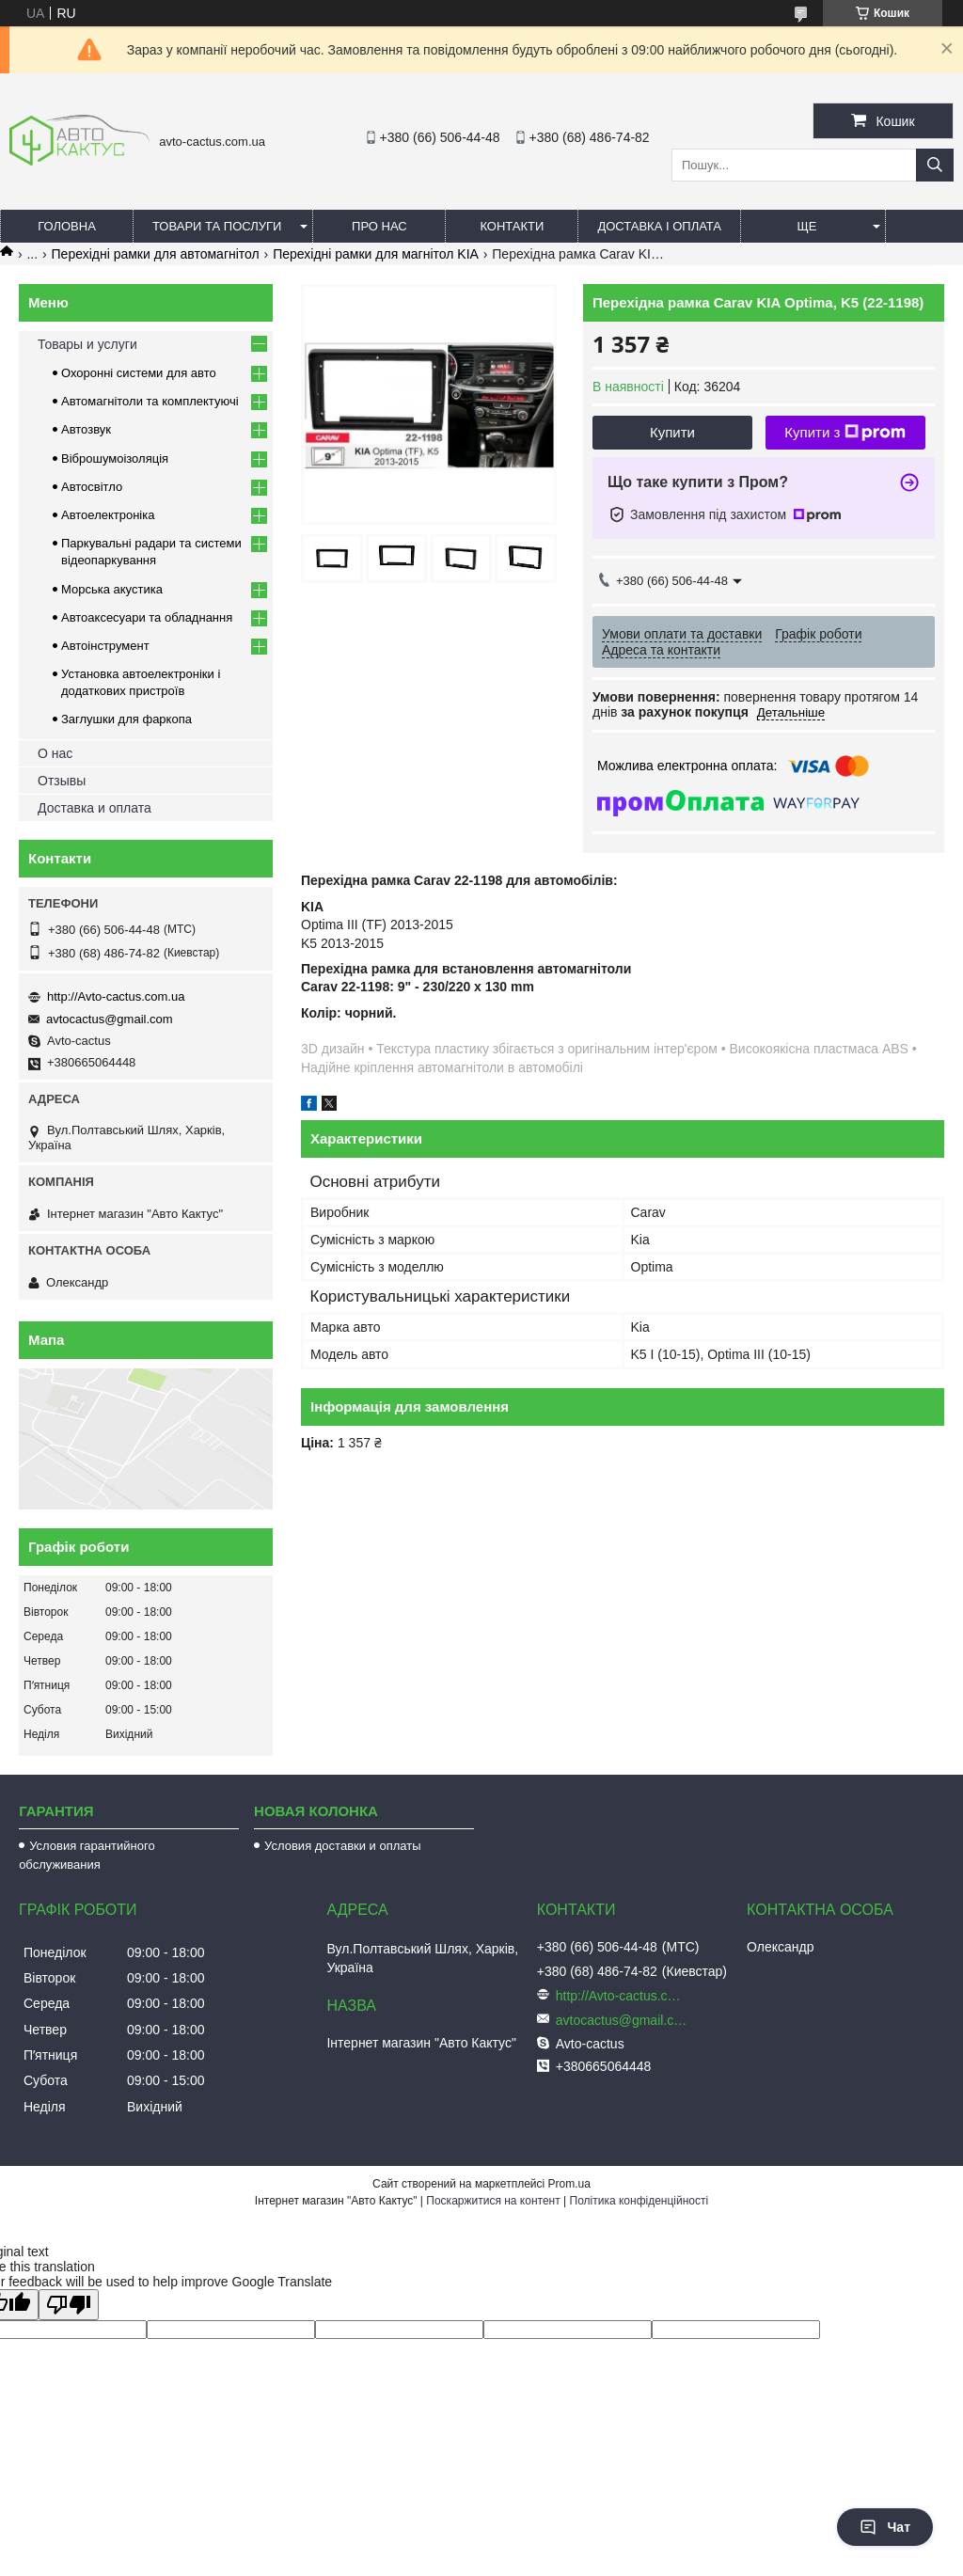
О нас (55, 753)
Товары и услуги (87, 344)
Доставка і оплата (659, 226)
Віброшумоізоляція (114, 458)
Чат (885, 2527)
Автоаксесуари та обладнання (146, 617)
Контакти (512, 226)
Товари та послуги (216, 226)
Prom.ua (569, 2183)
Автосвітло (91, 487)
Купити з (845, 432)
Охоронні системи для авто (138, 373)
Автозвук (86, 429)
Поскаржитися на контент (493, 2200)
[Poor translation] (69, 2304)
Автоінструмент (105, 646)
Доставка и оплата (94, 807)
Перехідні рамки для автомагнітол (156, 253)
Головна (67, 226)
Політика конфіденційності (639, 2200)
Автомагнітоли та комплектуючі (150, 401)
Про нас (379, 226)
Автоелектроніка (107, 515)
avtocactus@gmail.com (109, 1019)
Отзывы (62, 780)
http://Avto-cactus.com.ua (115, 996)
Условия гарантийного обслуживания (87, 1855)
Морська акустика (112, 589)
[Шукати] (935, 165)
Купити (672, 432)
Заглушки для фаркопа (126, 719)
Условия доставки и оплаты (342, 1846)
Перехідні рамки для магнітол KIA (376, 253)
